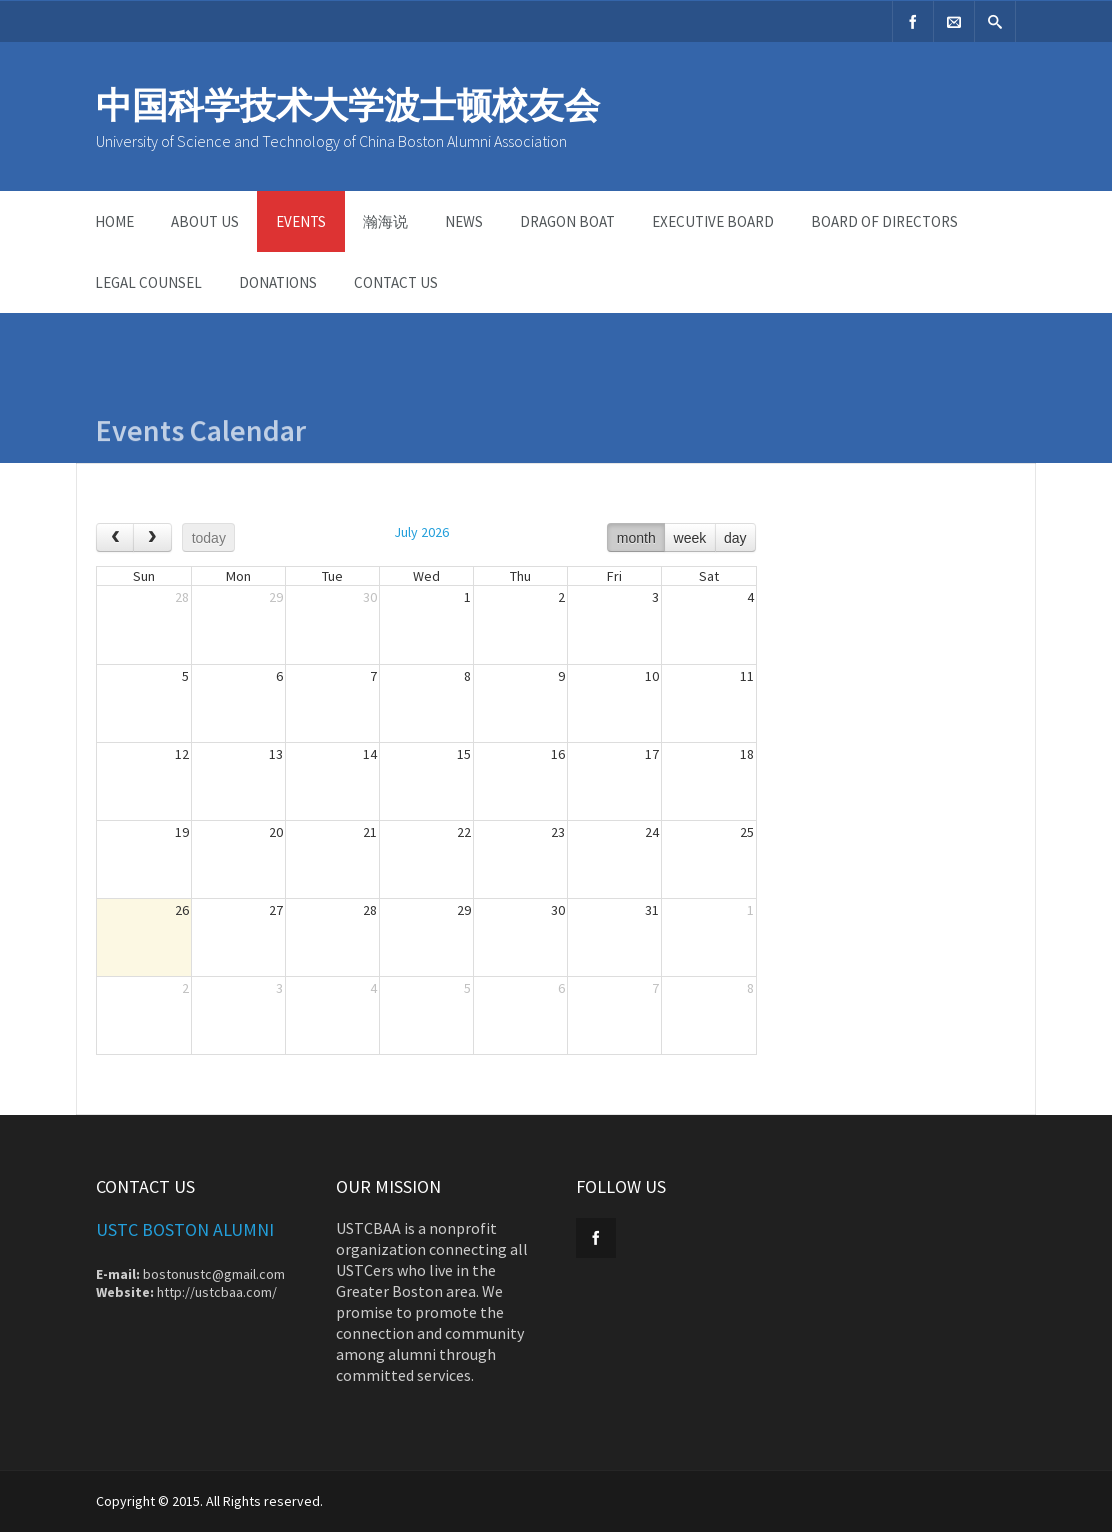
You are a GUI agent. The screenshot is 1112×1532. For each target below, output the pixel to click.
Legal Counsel (148, 282)
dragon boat (567, 221)
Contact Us (396, 282)
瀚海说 (385, 221)
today (209, 538)
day (735, 538)
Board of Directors (884, 221)
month (636, 538)
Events (301, 221)
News (464, 221)
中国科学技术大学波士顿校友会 (348, 105)
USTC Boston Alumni (185, 1229)
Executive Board (713, 221)
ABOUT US (205, 221)
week (690, 538)
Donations (278, 282)
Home (114, 221)
